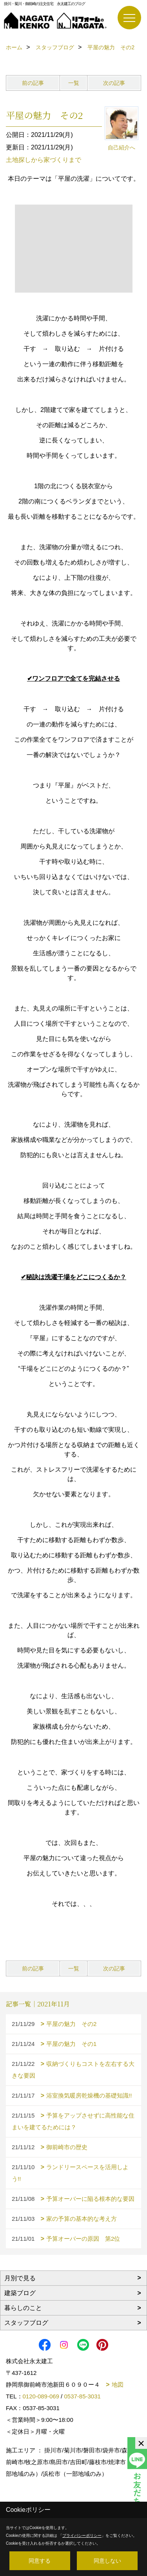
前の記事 (33, 83)
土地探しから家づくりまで (43, 159)
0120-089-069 (41, 2396)
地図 (117, 2384)
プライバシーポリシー (82, 2535)
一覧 (73, 83)
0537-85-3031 (82, 2396)
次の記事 (114, 83)
